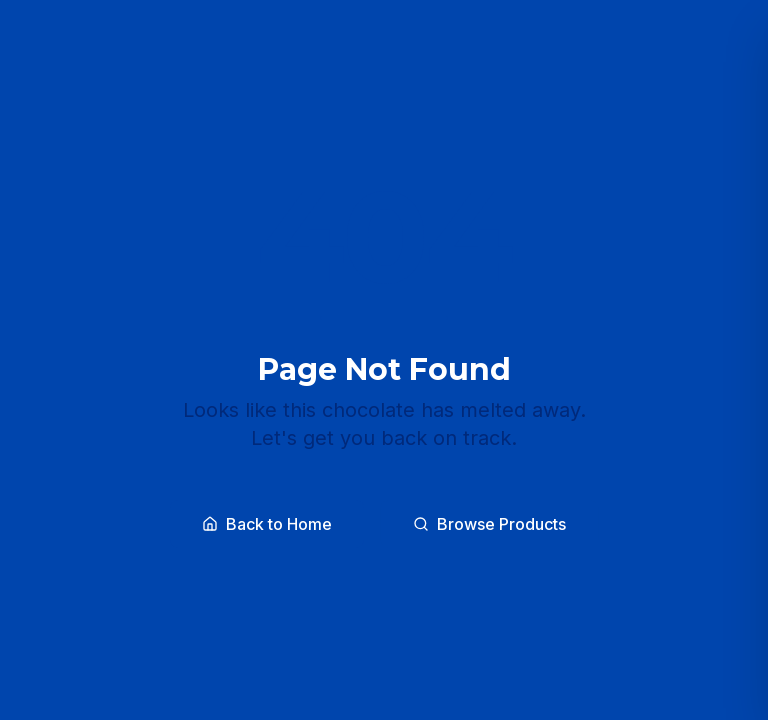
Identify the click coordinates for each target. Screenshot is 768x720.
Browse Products (489, 524)
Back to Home (267, 524)
